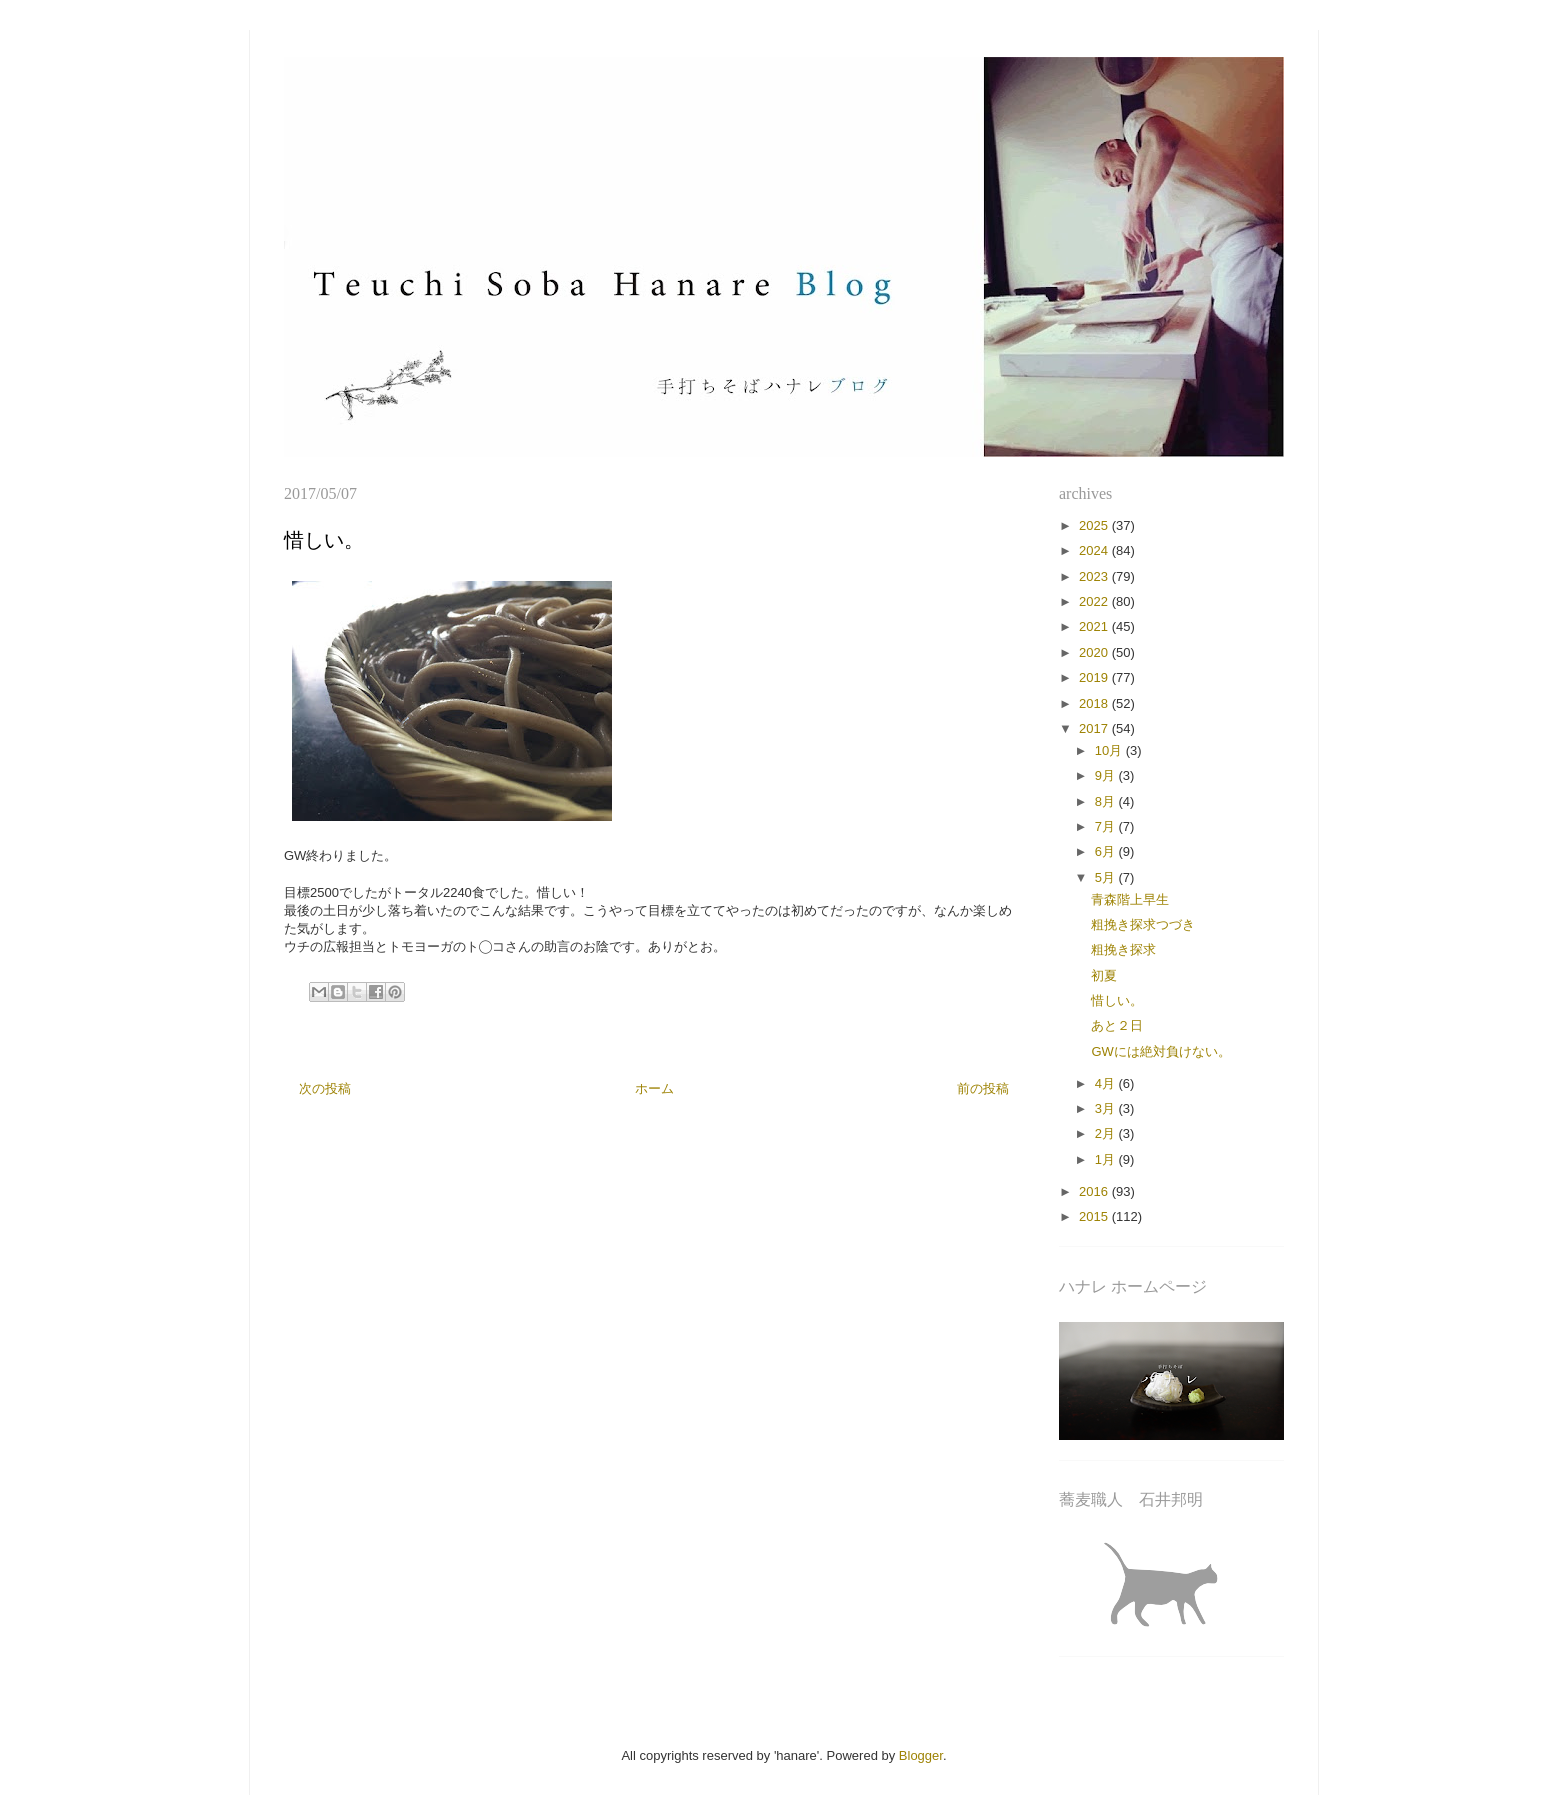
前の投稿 (983, 1088)
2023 (1095, 576)
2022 (1095, 601)
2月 (1107, 1133)
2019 (1095, 677)
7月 (1107, 826)
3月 (1107, 1108)
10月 (1110, 750)
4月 (1107, 1083)
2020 (1095, 652)
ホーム (654, 1088)
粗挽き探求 (1123, 949)
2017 (1095, 728)
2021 (1095, 626)
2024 (1095, 550)
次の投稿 (325, 1088)
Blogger (921, 1755)
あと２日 (1117, 1025)
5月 (1107, 877)
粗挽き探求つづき (1143, 924)
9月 (1107, 775)
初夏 (1104, 975)
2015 (1095, 1216)
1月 (1107, 1159)
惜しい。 (1117, 1000)
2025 (1095, 525)
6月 (1107, 851)
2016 (1095, 1191)
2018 (1095, 703)
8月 (1107, 801)
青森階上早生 (1130, 899)
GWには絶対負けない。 (1160, 1051)
